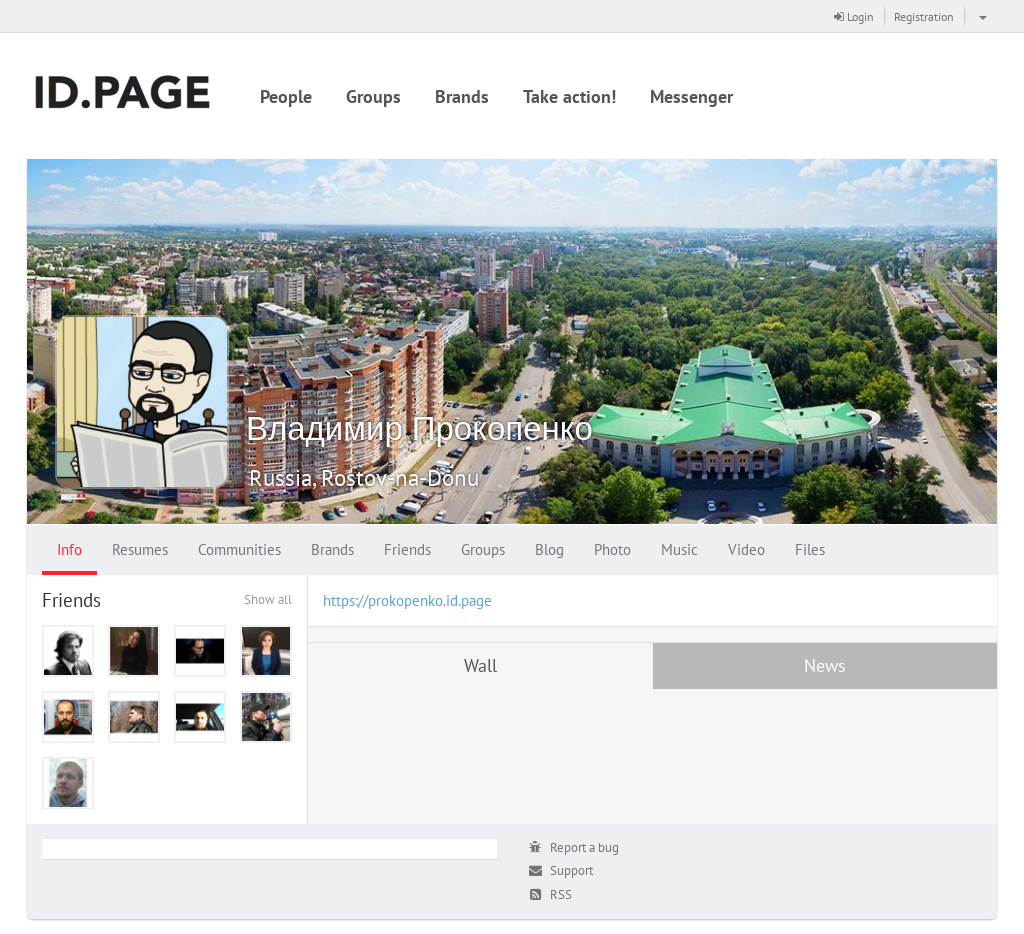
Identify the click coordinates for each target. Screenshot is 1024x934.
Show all (268, 599)
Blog (549, 549)
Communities (239, 549)
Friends (407, 549)
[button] (980, 16)
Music (679, 549)
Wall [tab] (480, 665)
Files (810, 549)
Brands (462, 96)
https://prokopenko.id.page (407, 600)
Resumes (140, 549)
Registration (924, 16)
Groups (373, 96)
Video (746, 549)
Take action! (569, 96)
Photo (612, 549)
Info (69, 549)
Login (854, 16)
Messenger (691, 96)
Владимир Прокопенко (419, 427)
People (286, 96)
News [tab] (825, 665)
